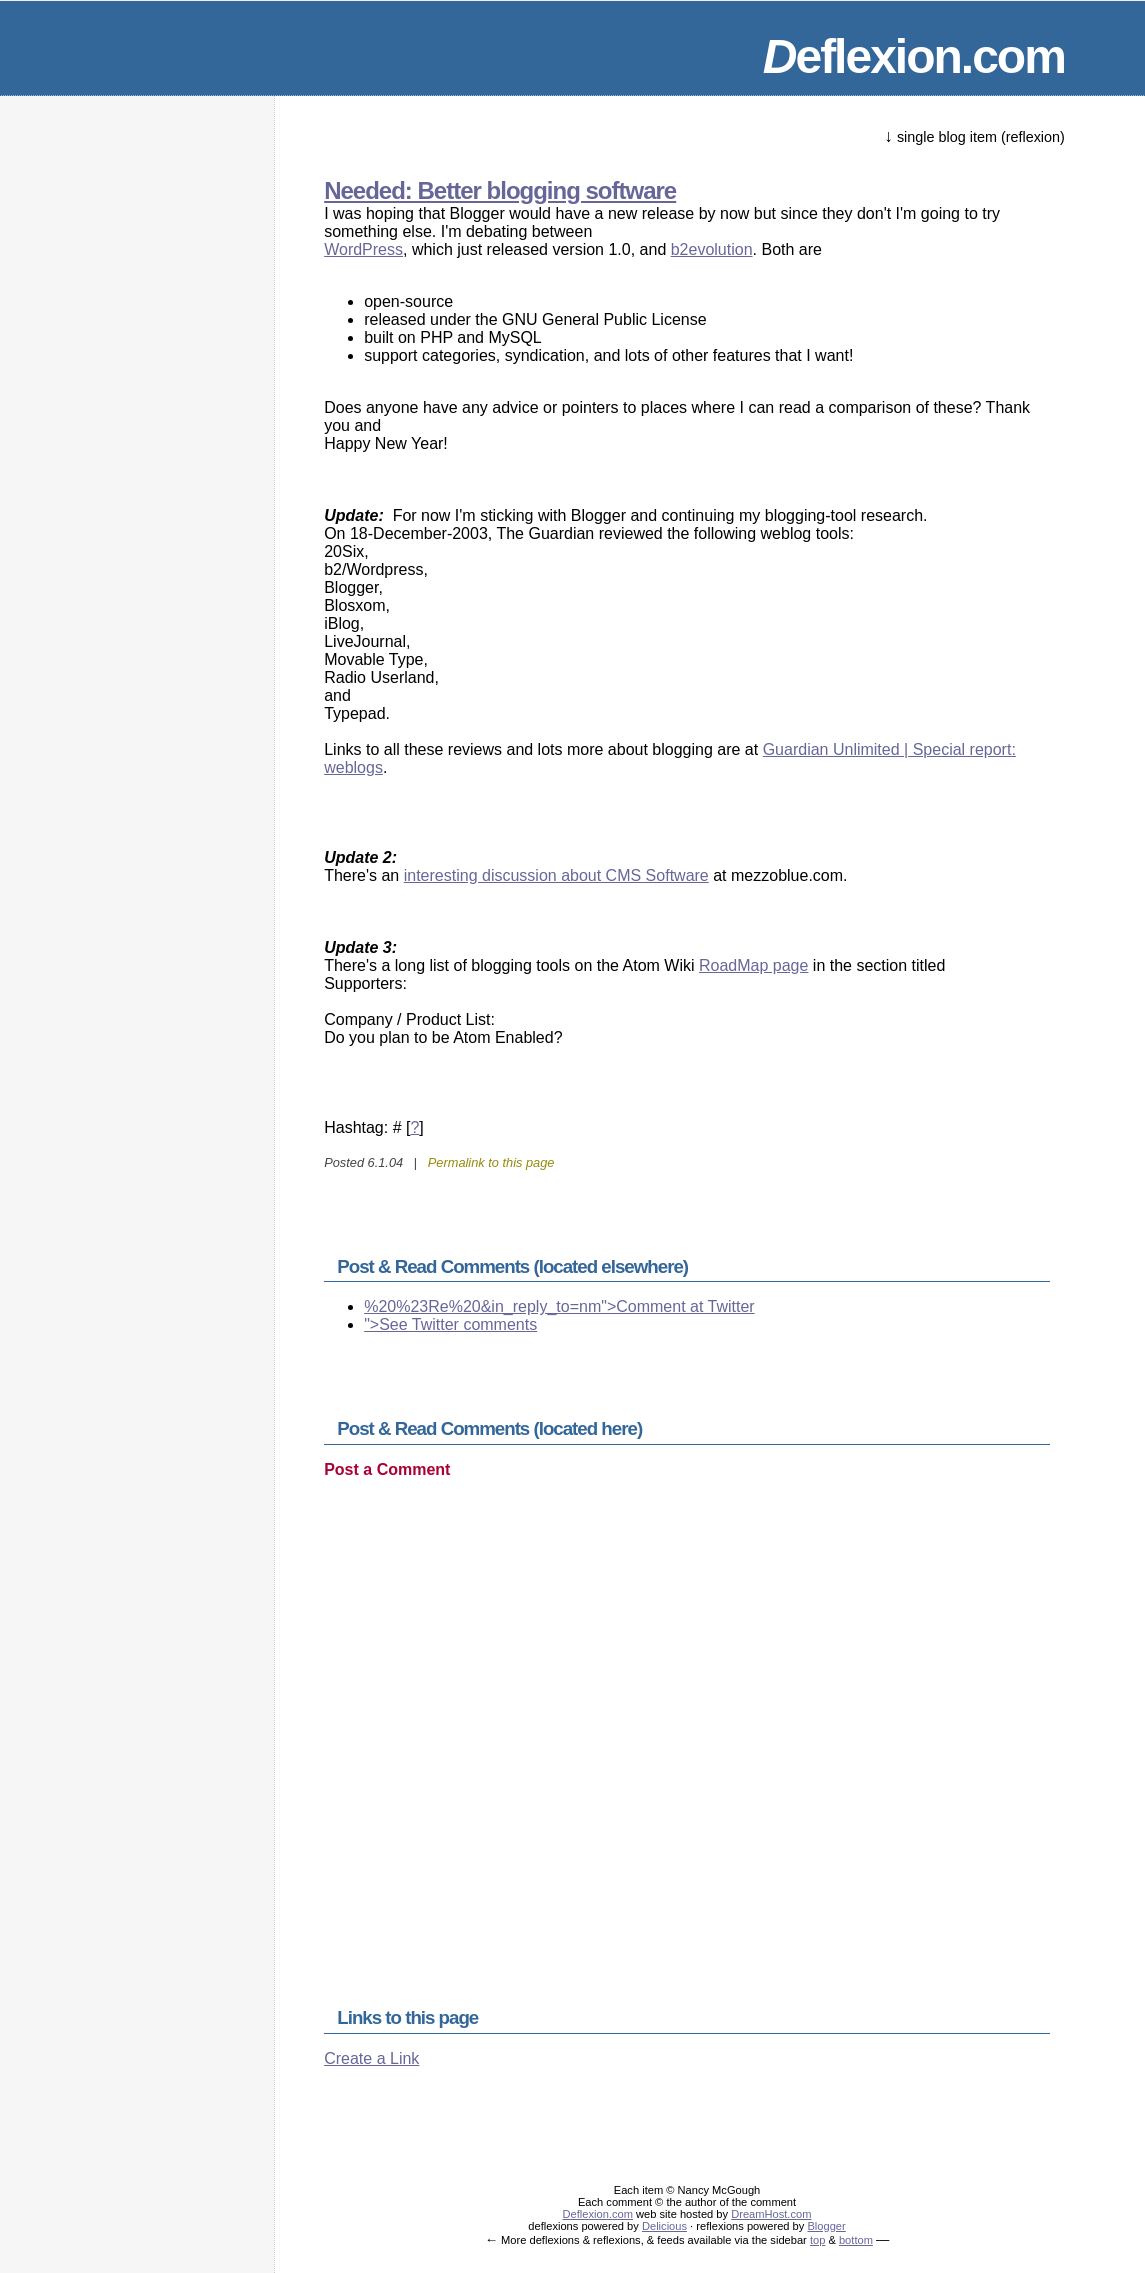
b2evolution (712, 249)
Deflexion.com (598, 2214)
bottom (856, 2240)
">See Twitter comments (450, 1324)
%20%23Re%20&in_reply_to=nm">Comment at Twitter (559, 1306)
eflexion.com (914, 56)
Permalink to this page (491, 1162)
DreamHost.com (771, 2214)
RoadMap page (753, 965)
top (817, 2240)
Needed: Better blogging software (500, 190)
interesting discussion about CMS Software (556, 875)
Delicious (664, 2226)
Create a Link (371, 2058)
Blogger (826, 2226)
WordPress (363, 249)
